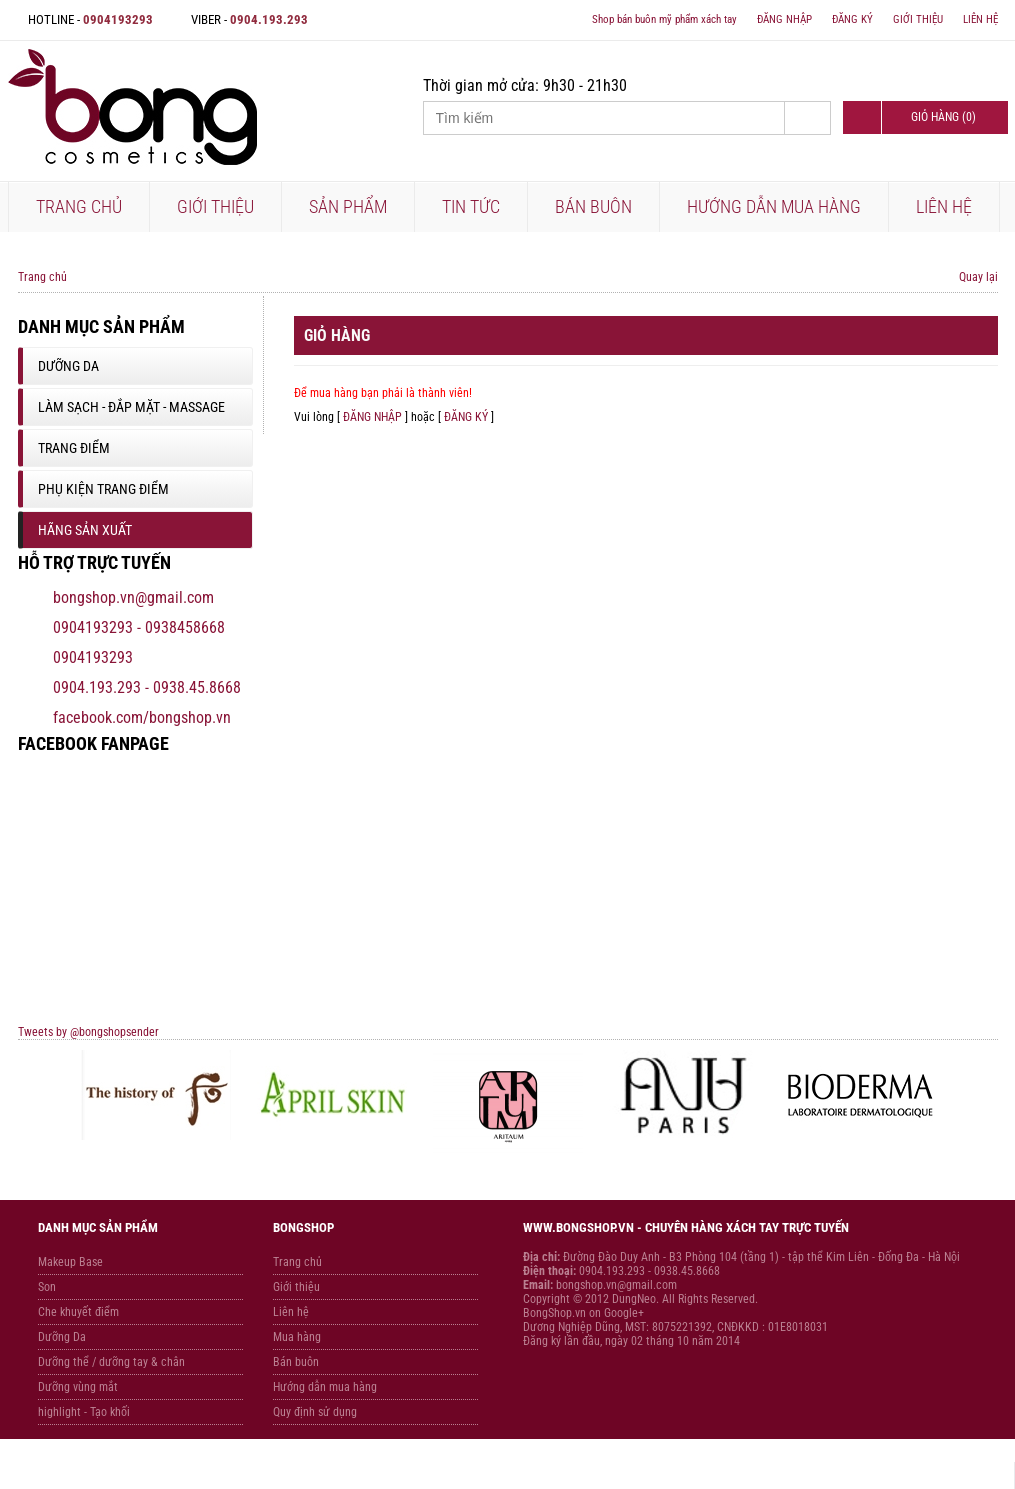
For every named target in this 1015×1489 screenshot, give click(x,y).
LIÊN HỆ (980, 19)
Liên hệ (291, 1312)
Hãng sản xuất (85, 530)
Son (47, 1287)
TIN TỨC (471, 206)
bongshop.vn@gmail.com (133, 597)
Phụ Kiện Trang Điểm (103, 489)
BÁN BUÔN (593, 206)
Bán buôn (296, 1362)
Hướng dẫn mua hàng (325, 1387)
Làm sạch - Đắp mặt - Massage (131, 407)
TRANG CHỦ (79, 206)
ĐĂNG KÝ (852, 19)
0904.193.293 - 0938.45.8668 (147, 687)
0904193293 (93, 657)
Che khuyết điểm (78, 1312)
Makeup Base (70, 1262)
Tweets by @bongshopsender (88, 1032)
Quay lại (978, 277)
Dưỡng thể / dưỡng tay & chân (111, 1362)
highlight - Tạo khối (84, 1412)
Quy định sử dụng (315, 1412)
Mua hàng (297, 1337)
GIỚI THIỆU (918, 19)
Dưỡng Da (68, 366)
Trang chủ (42, 277)
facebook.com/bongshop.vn (142, 717)
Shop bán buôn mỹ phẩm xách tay (664, 19)
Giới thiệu (296, 1287)
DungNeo (634, 1299)
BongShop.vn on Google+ (583, 1313)
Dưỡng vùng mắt (78, 1387)
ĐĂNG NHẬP (784, 19)
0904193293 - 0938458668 (139, 627)
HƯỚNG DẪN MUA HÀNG (774, 206)
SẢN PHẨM (348, 206)
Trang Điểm (74, 448)
